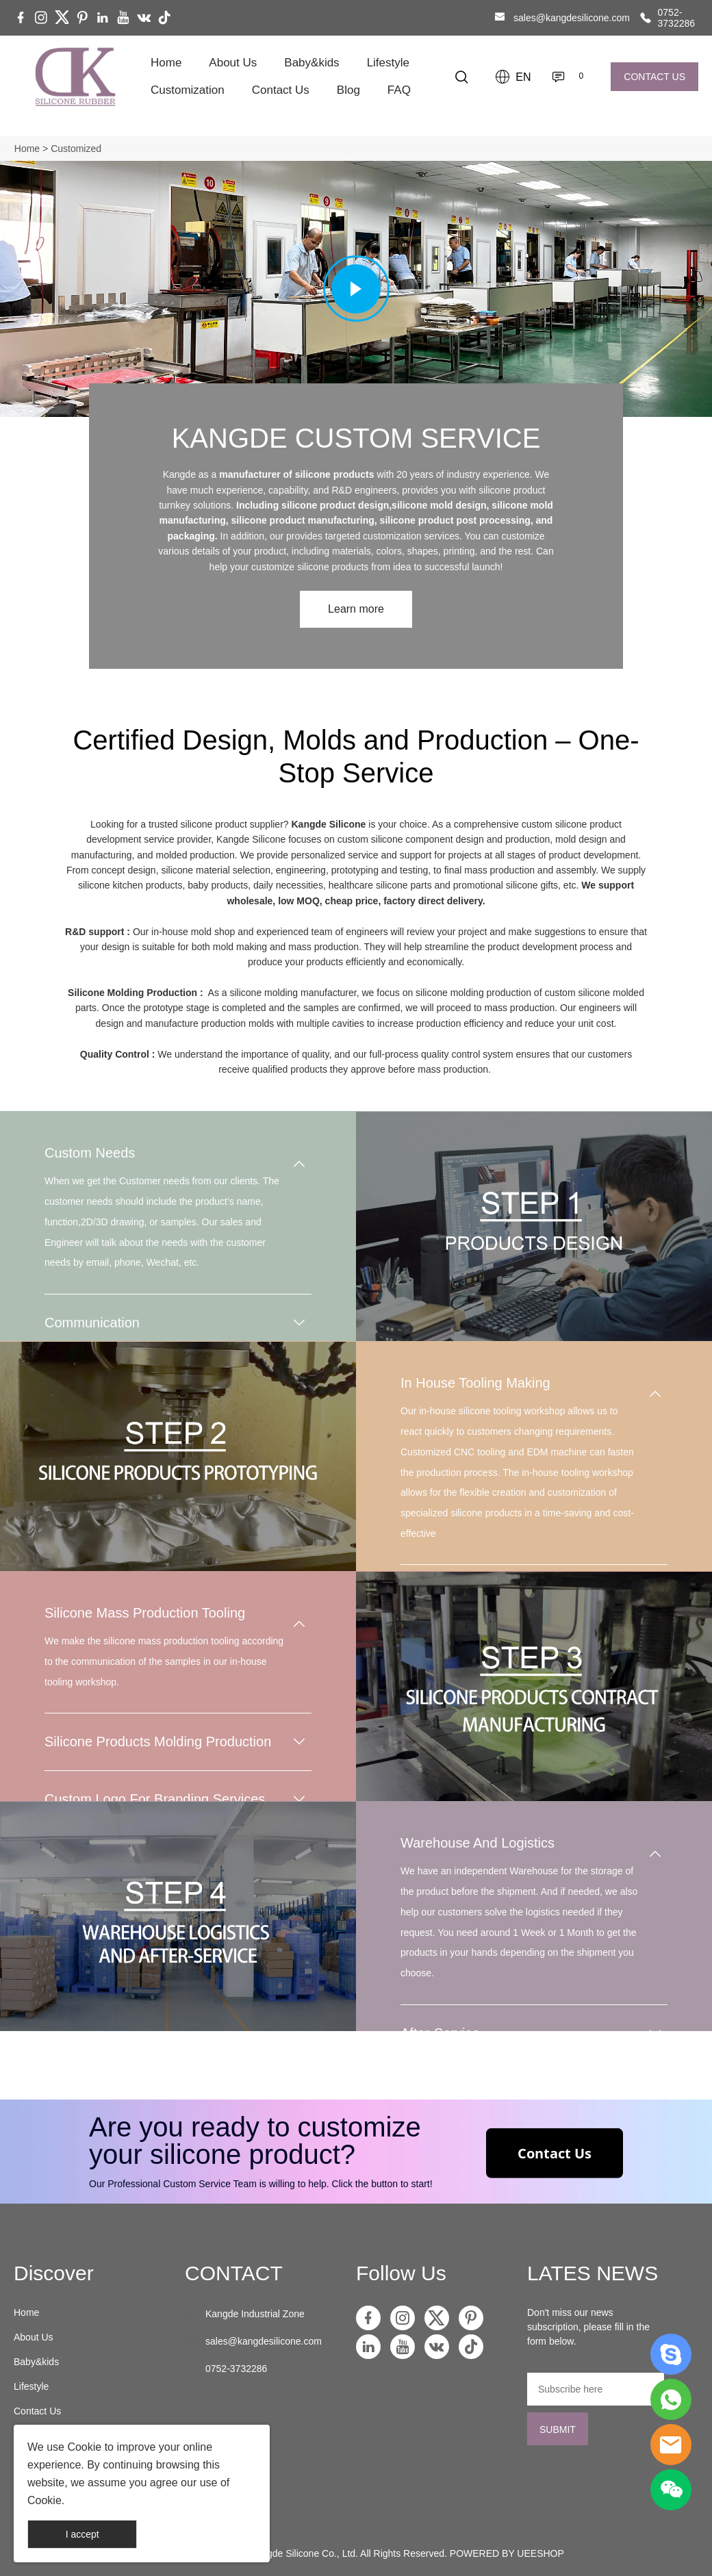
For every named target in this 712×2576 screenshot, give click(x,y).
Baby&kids (311, 62)
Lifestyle (388, 62)
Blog (348, 90)
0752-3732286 (677, 18)
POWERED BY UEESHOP (507, 2553)
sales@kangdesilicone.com (571, 17)
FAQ (399, 90)
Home (166, 62)
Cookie (84, 2447)
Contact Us (280, 90)
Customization (188, 90)
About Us (233, 62)
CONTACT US (654, 76)
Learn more (356, 609)
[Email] (595, 2389)
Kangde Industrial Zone (255, 2313)
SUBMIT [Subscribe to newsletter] (557, 2429)
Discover (54, 2273)
